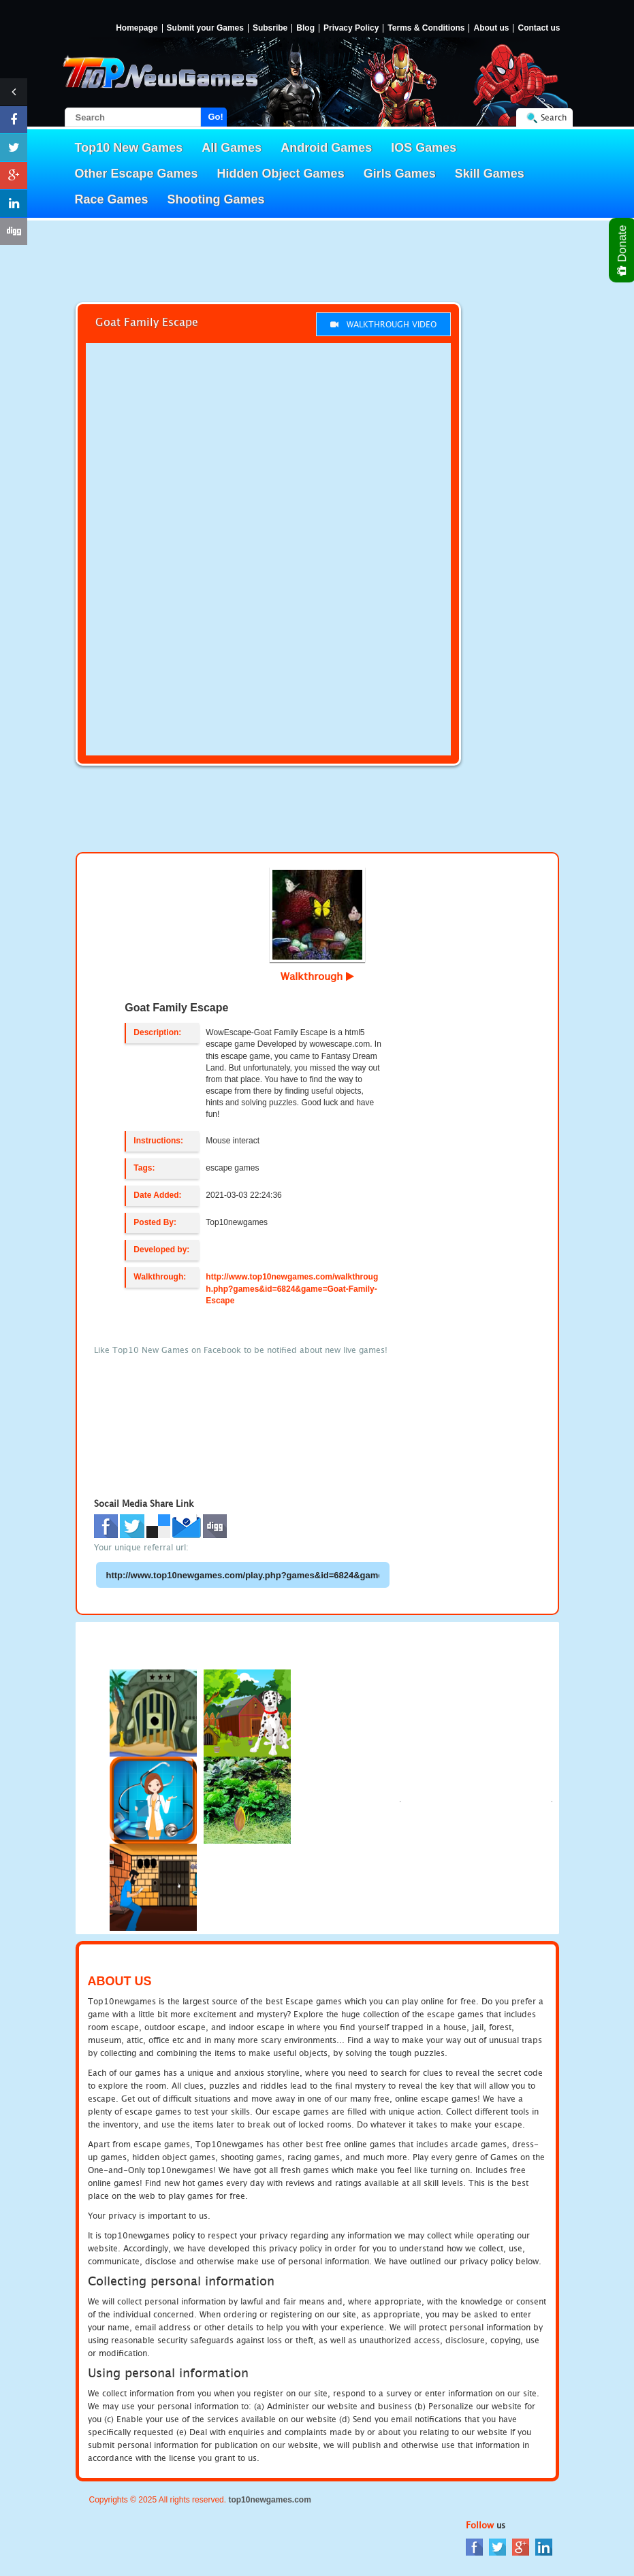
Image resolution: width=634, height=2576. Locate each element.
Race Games (111, 199)
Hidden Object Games (281, 173)
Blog (305, 28)
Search (554, 117)
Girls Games (400, 173)
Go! (215, 117)
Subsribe (270, 28)
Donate (622, 250)
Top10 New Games (129, 147)
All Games (231, 147)
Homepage (136, 28)
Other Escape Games (136, 173)
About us (491, 28)
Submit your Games (205, 28)
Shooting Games (216, 199)
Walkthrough (317, 976)
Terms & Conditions (425, 28)
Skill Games (489, 173)
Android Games (326, 147)
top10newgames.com (269, 2500)
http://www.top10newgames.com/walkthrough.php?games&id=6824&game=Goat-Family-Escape (292, 1288)
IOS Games (423, 147)
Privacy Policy (351, 28)
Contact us (539, 28)
